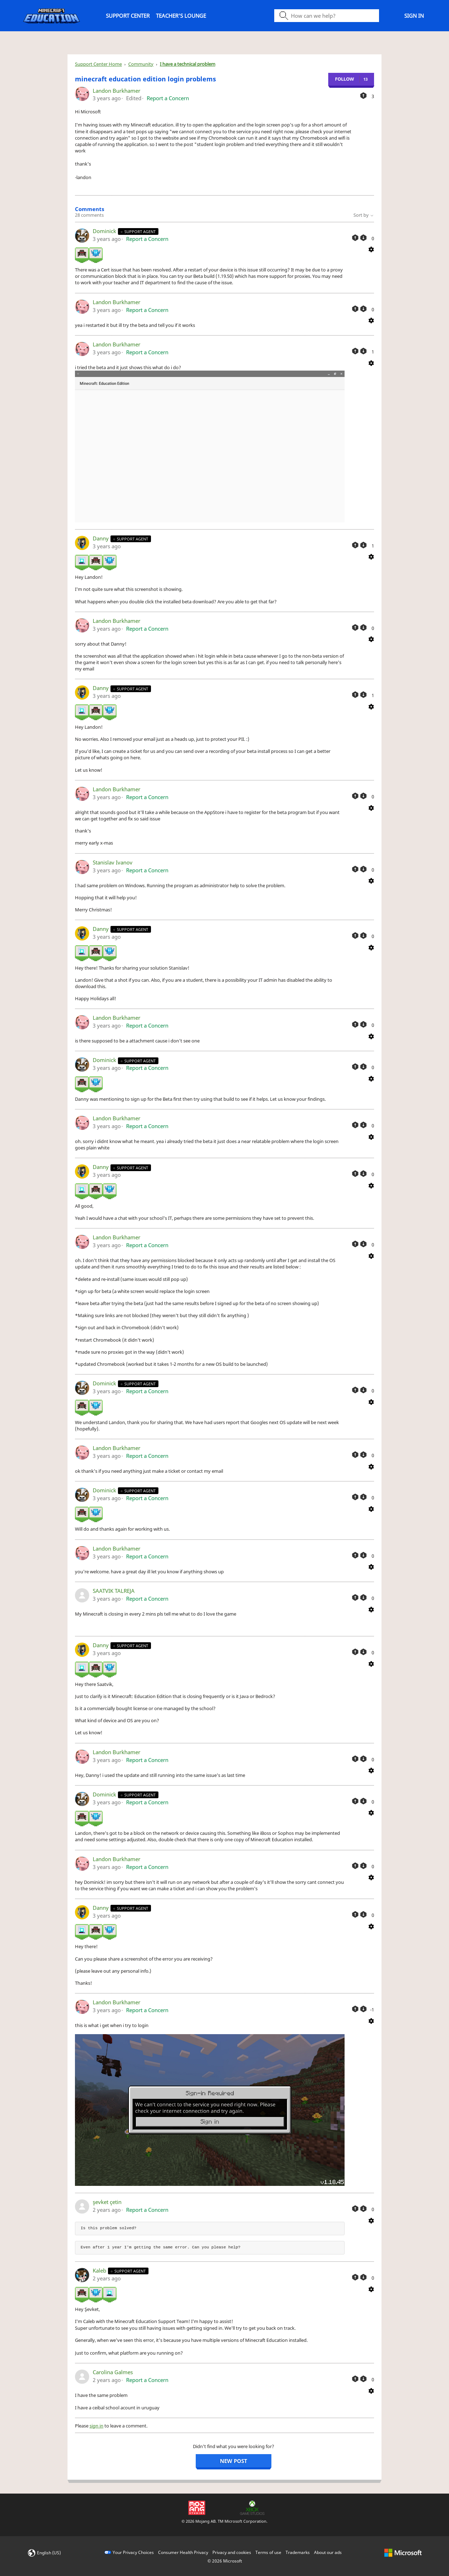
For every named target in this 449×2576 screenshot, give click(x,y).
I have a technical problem (187, 64)
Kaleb (100, 2270)
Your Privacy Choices (133, 2552)
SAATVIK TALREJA (114, 1590)
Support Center (128, 15)
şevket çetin (107, 2201)
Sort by (363, 215)
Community (140, 64)
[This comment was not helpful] (363, 237)
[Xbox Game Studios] (252, 2507)
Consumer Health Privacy (183, 2552)
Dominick (105, 231)
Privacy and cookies (231, 2552)
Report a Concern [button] (168, 98)
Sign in (414, 15)
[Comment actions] (371, 249)
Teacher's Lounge (181, 15)
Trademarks (298, 2552)
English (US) (49, 2553)
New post (233, 2460)
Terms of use (268, 2552)
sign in (96, 2426)
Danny (101, 538)
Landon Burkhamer (116, 90)
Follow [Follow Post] (344, 79)
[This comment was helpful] (355, 237)
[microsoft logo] (403, 2552)
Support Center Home (98, 64)
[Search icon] (326, 15)
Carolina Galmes (113, 2372)
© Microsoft (224, 2561)
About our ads (328, 2552)
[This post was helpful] (363, 95)
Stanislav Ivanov (112, 862)
